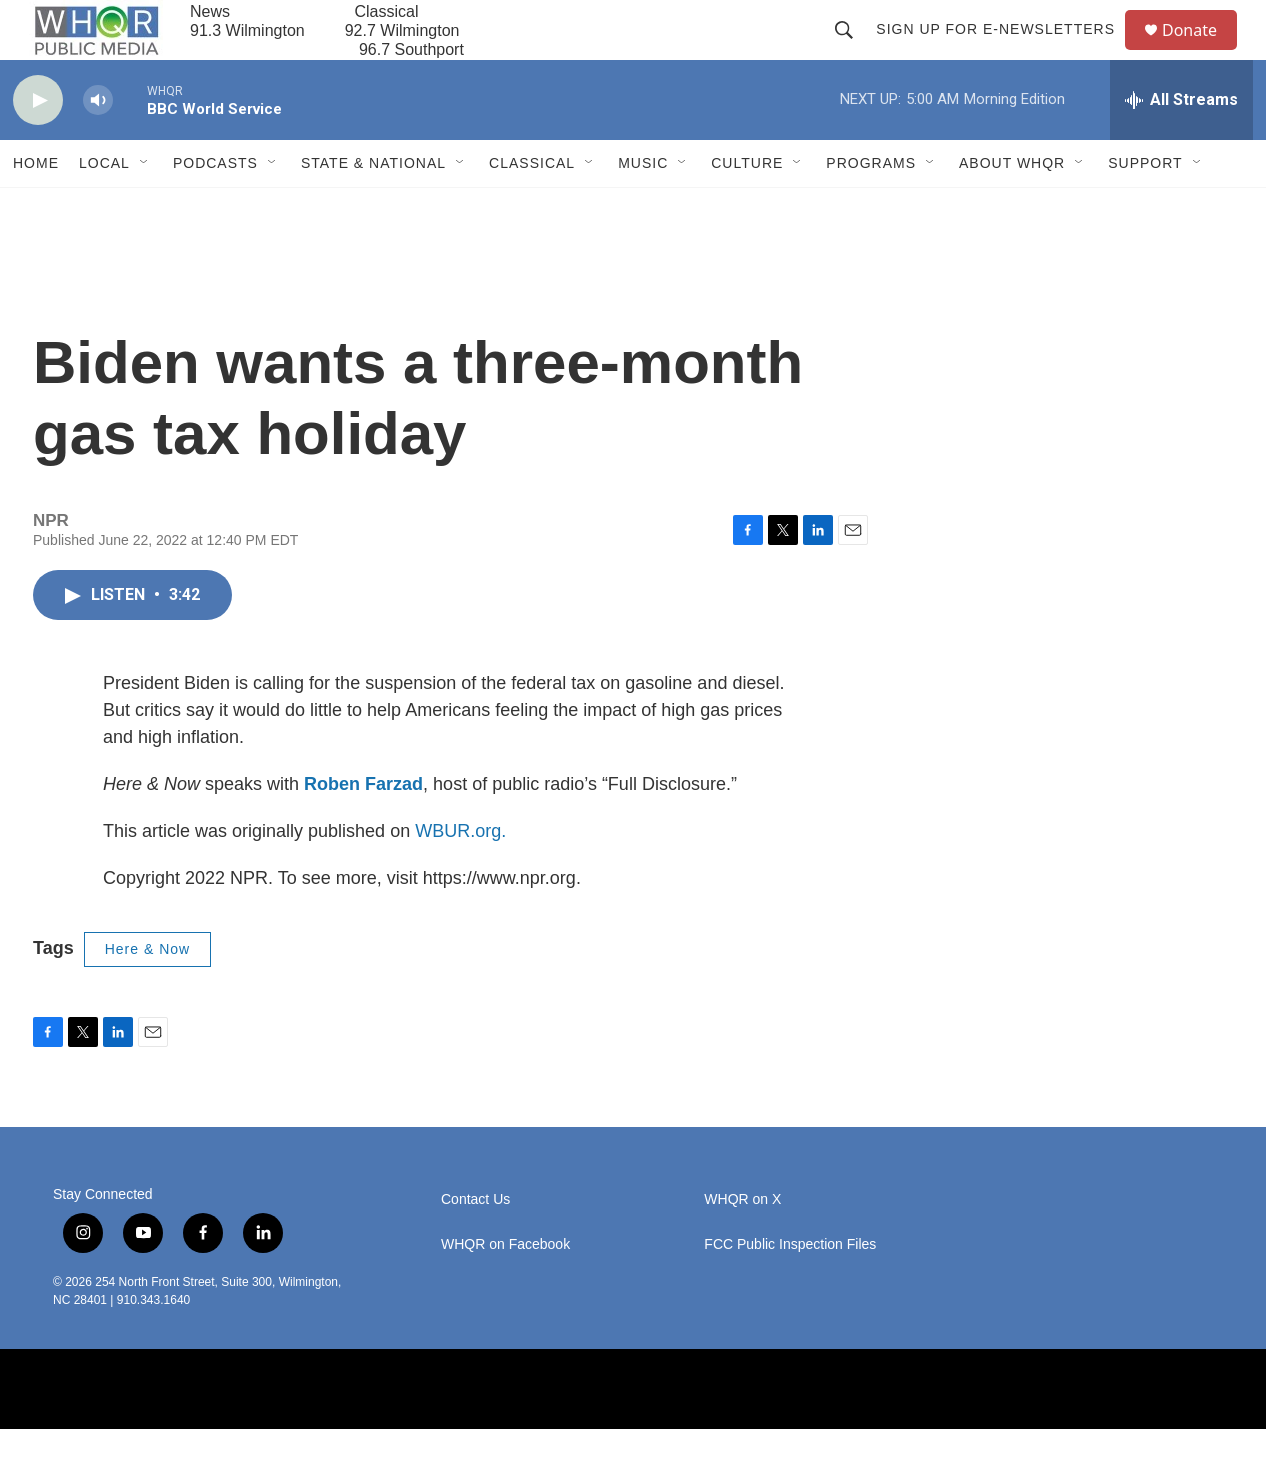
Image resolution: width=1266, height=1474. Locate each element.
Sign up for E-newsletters (1004, 52)
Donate (1202, 52)
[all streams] (1181, 145)
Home (36, 208)
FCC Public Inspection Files (790, 1289)
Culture (747, 208)
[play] (38, 145)
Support (1145, 208)
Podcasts (215, 208)
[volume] (98, 145)
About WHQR (1012, 208)
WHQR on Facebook (505, 1289)
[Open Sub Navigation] (145, 208)
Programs (871, 208)
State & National (373, 208)
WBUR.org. (460, 876)
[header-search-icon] (853, 52)
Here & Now (147, 994)
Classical (532, 208)
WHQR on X (742, 1244)
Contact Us (475, 1244)
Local (104, 208)
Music (643, 208)
